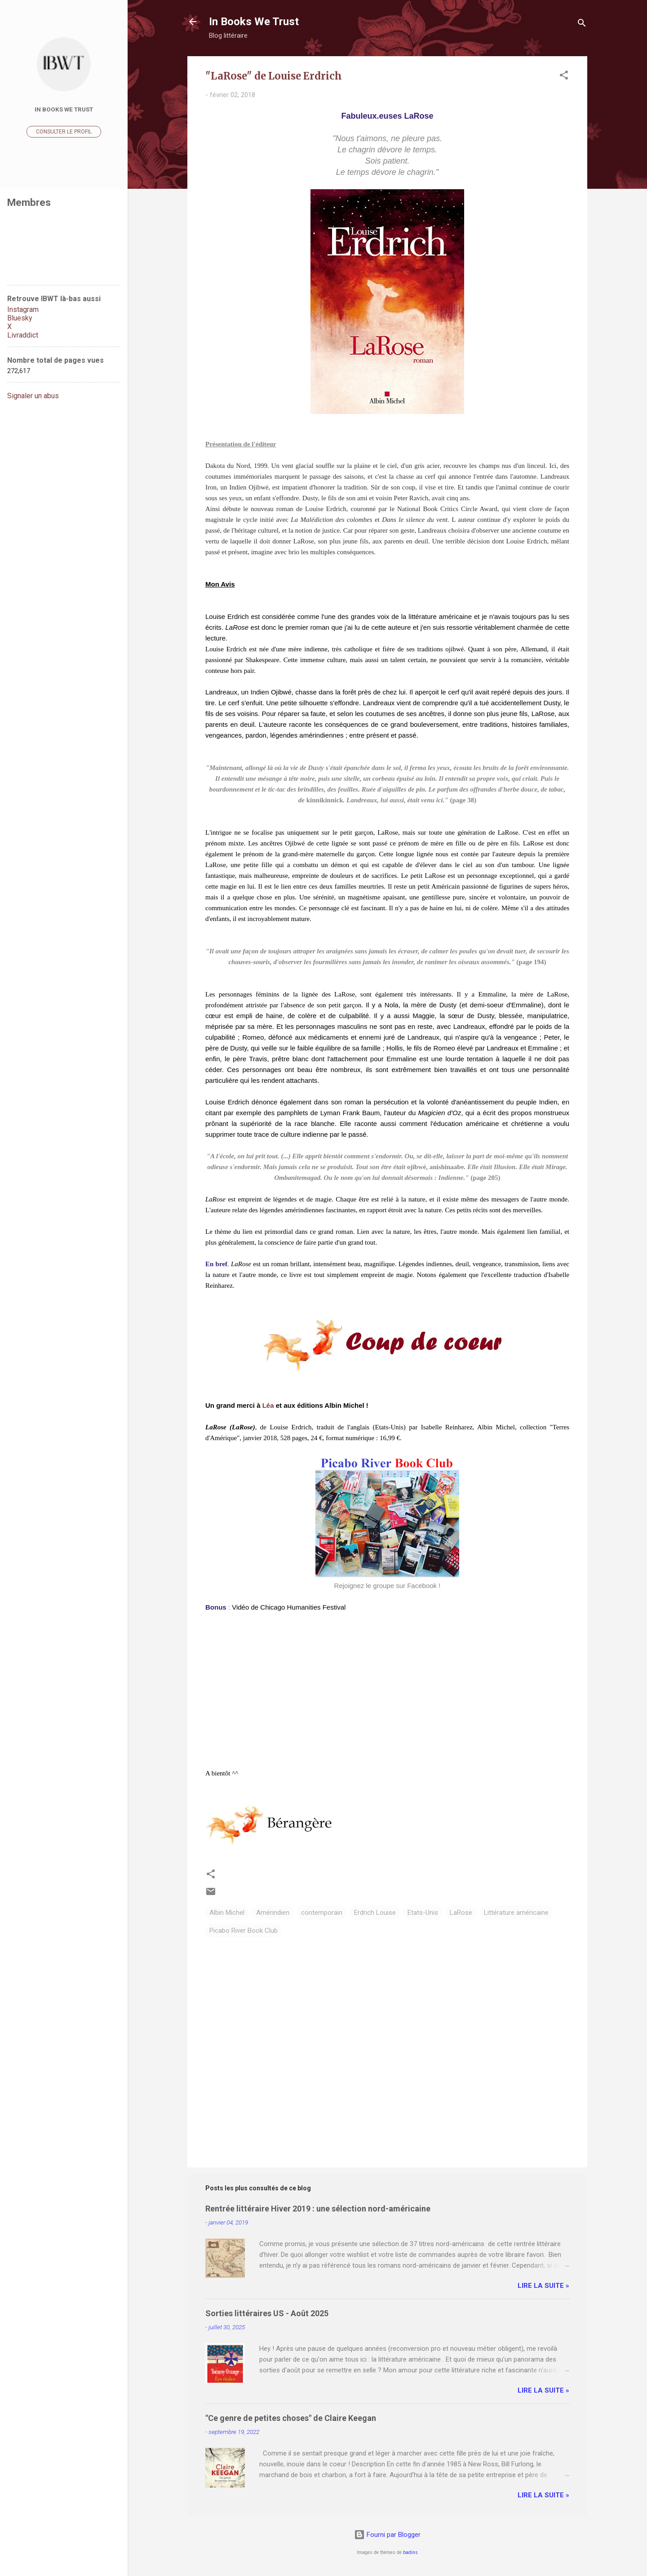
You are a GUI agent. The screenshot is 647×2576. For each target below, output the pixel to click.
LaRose (461, 1913)
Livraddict (22, 335)
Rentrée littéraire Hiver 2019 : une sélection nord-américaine (317, 2208)
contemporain (321, 1913)
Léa (268, 1405)
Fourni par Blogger (387, 2535)
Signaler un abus (33, 396)
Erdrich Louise (375, 1913)
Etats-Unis (423, 1913)
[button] (563, 77)
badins (410, 2552)
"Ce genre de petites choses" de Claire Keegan (290, 2418)
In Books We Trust (254, 21)
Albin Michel (226, 1913)
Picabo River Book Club (243, 1930)
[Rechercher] (581, 24)
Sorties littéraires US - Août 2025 (266, 2313)
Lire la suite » (543, 2286)
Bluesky (19, 318)
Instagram (23, 309)
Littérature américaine (516, 1913)
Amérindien (272, 1913)
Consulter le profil (64, 132)
